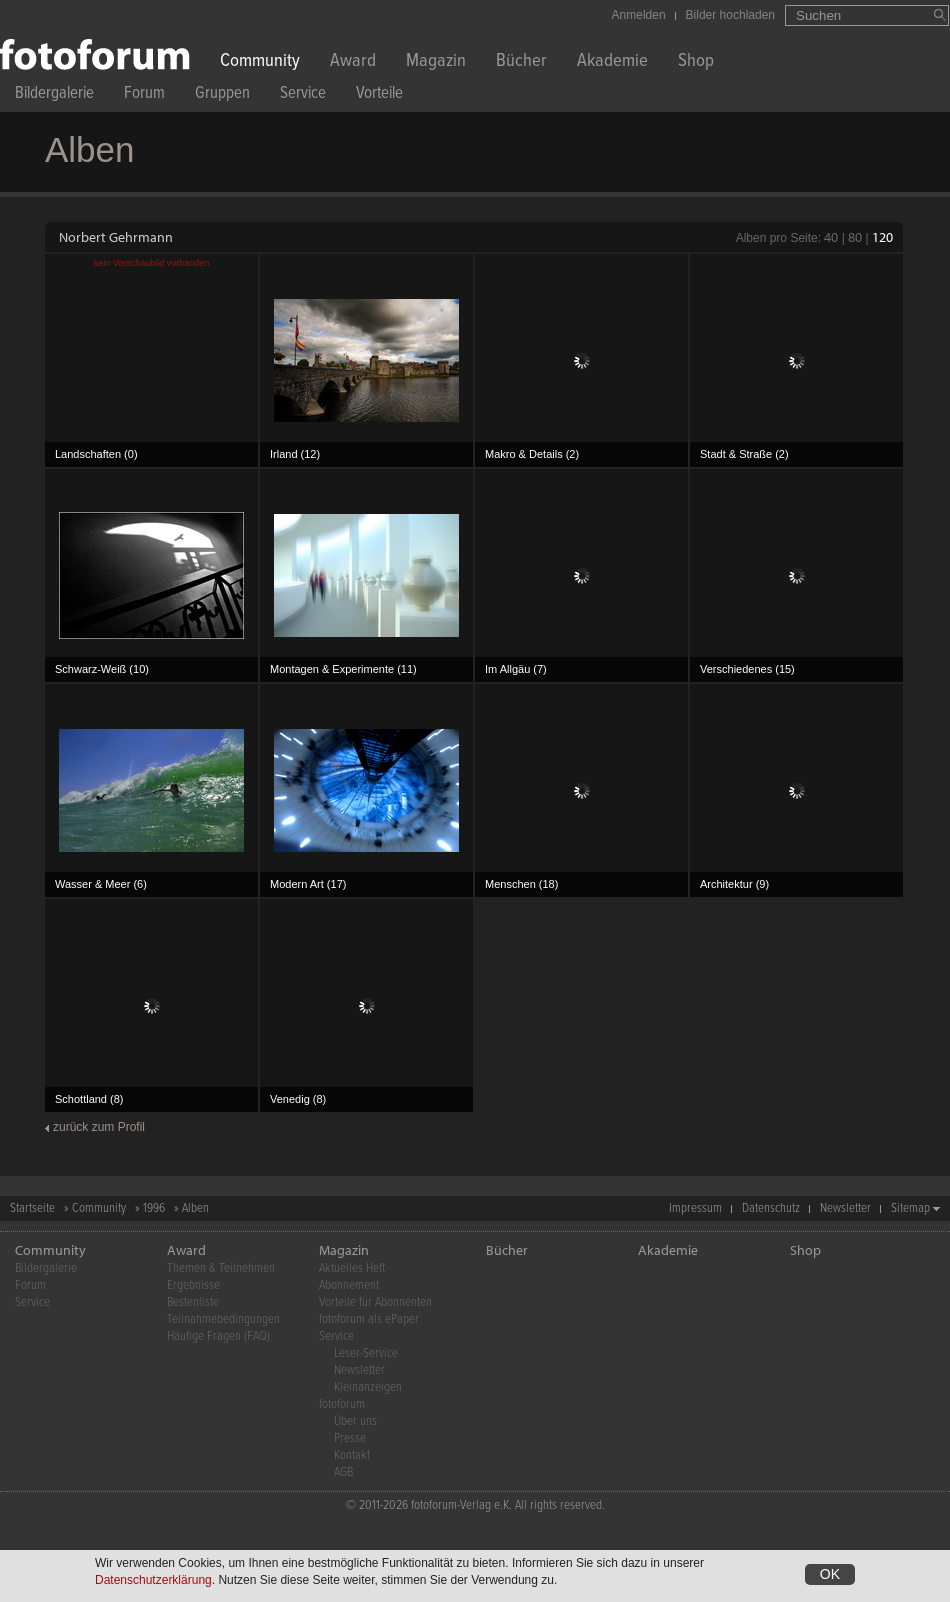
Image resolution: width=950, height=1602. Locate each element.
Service (303, 95)
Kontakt (352, 1455)
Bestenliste (193, 1302)
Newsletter (845, 1208)
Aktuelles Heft (352, 1268)
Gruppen (222, 95)
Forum (144, 95)
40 (831, 237)
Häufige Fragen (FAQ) (218, 1336)
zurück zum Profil (99, 1127)
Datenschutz (771, 1208)
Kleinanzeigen (368, 1387)
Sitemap (910, 1208)
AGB (343, 1472)
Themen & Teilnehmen (221, 1268)
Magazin (436, 62)
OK (830, 1575)
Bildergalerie (54, 95)
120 (882, 237)
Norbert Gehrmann (116, 237)
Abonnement (349, 1285)
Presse (350, 1438)
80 (855, 237)
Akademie (612, 62)
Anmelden (639, 15)
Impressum (695, 1208)
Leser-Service (366, 1353)
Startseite (32, 1208)
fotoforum (342, 1404)
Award (353, 62)
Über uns (355, 1421)
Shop (696, 62)
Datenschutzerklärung (153, 1581)
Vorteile (379, 95)
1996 (154, 1208)
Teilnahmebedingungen (223, 1319)
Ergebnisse (193, 1285)
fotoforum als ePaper (369, 1319)
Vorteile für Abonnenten (375, 1302)
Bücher (521, 62)
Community (260, 62)
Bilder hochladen (730, 15)
